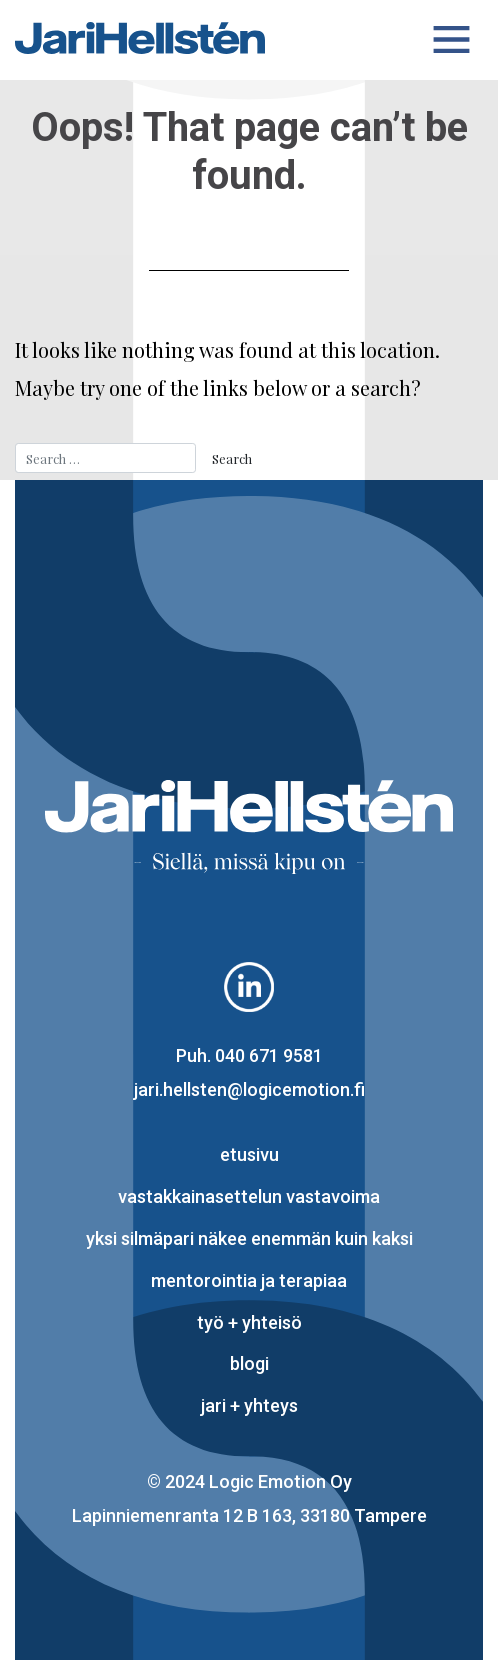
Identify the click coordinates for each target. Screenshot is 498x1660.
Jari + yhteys (249, 1405)
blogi (249, 1363)
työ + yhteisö (249, 1322)
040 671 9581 (269, 1055)
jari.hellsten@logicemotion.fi (249, 1089)
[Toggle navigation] (452, 40)
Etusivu (249, 1154)
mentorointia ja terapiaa (249, 1280)
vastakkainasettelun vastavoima (249, 1196)
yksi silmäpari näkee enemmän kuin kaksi (249, 1238)
